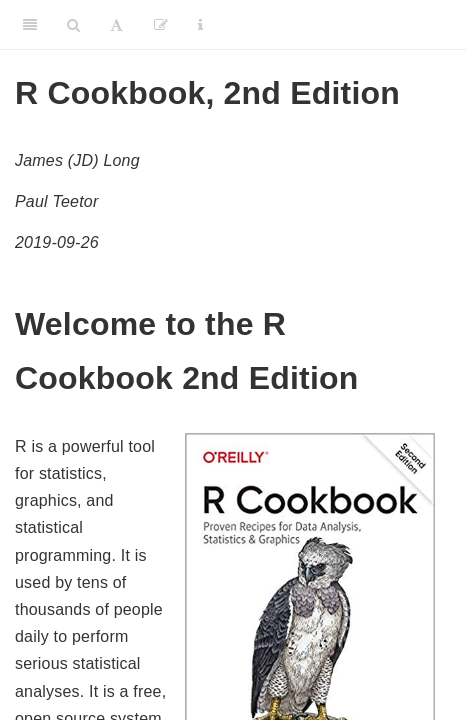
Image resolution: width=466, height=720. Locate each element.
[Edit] (161, 25)
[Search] (73, 25)
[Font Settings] (116, 25)
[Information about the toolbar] (200, 25)
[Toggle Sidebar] (30, 25)
